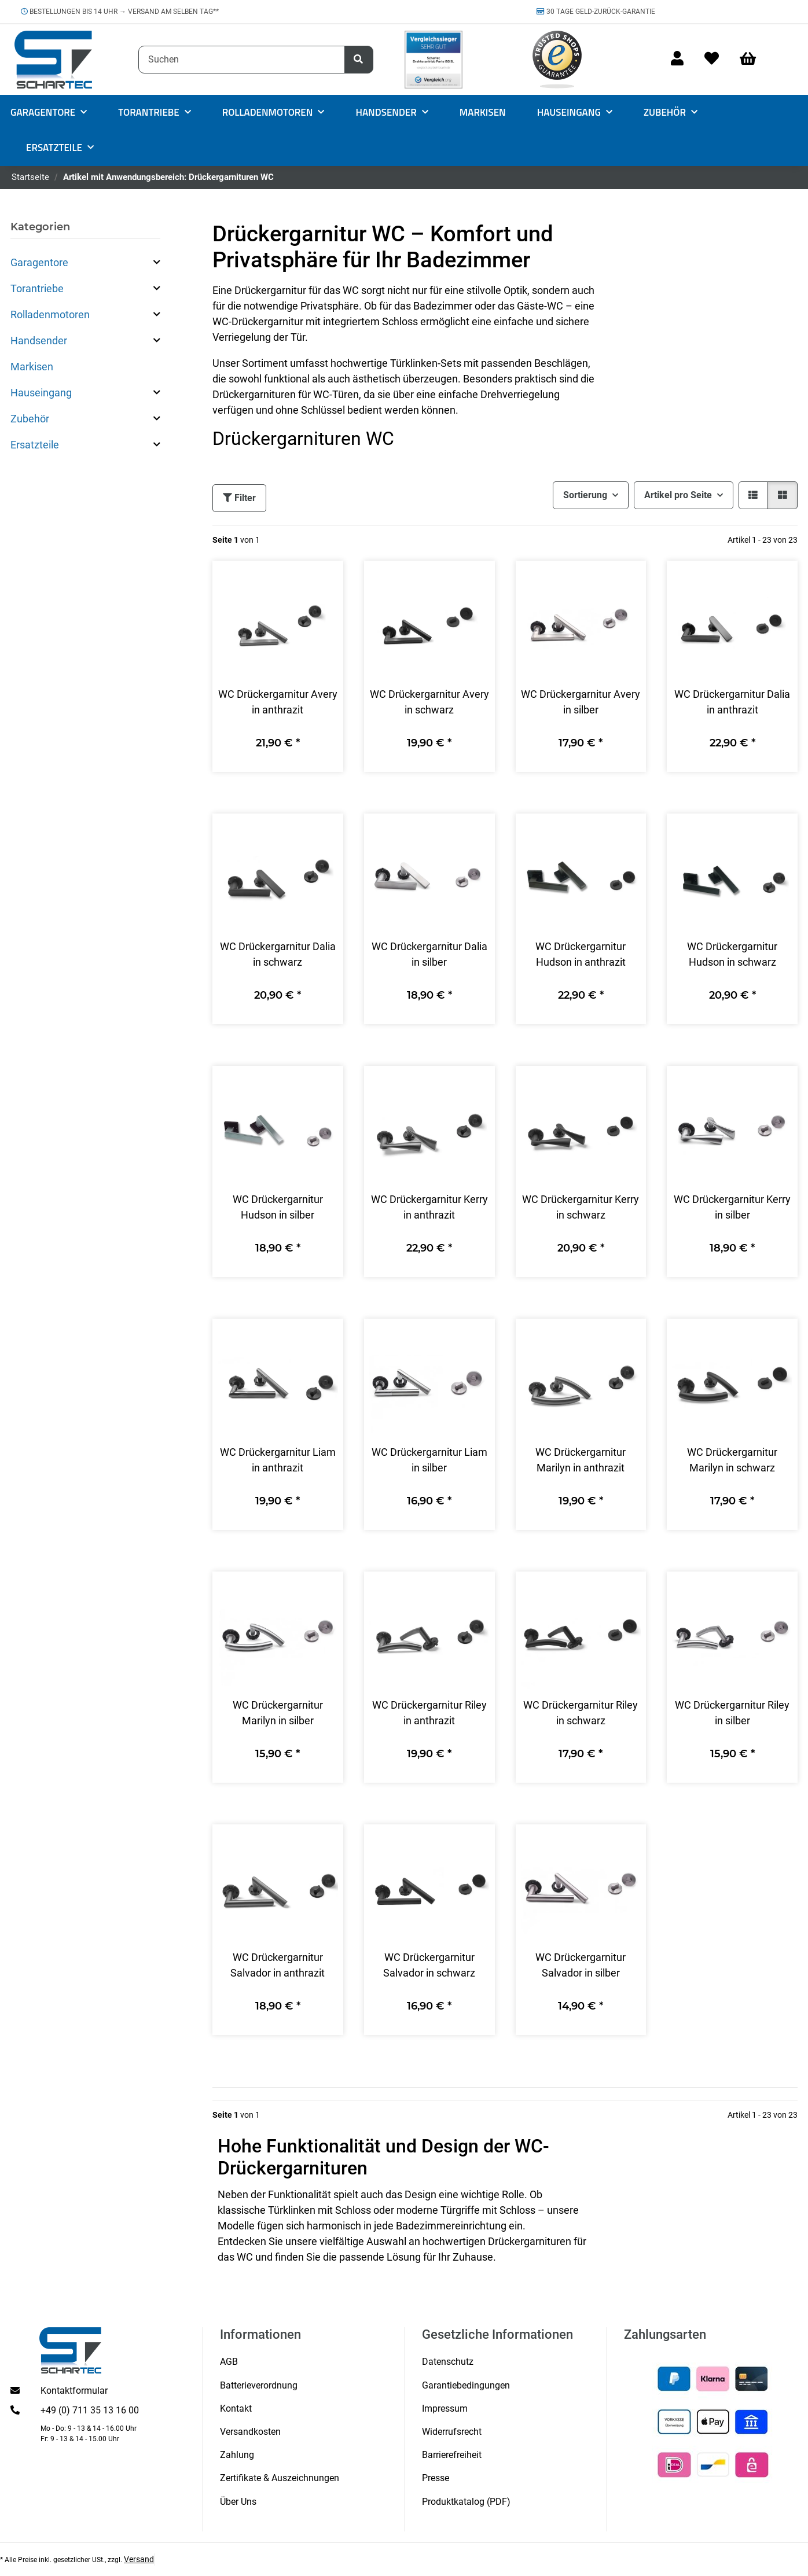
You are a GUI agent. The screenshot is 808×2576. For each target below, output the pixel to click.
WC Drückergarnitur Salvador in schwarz (429, 1965)
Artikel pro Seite (678, 495)
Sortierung (585, 495)
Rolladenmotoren (50, 314)
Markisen (31, 366)
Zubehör (29, 419)
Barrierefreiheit (452, 2454)
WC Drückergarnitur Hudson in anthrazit (580, 954)
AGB (229, 2361)
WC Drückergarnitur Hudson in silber (278, 1207)
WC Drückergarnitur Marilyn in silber (278, 1713)
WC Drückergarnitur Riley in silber (732, 1713)
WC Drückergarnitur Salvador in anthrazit (277, 1965)
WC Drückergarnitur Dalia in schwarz (278, 954)
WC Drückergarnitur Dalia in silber (429, 954)
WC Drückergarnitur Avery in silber (580, 702)
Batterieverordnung (259, 2385)
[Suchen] (241, 59)
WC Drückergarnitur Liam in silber (429, 1460)
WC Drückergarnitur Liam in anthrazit (278, 1460)
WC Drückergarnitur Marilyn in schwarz (732, 1460)
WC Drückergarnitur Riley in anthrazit (429, 1713)
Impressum (445, 2408)
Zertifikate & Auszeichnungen (279, 2477)
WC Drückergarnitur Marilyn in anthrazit (580, 1460)
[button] (677, 59)
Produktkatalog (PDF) (466, 2501)
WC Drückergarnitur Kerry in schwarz (580, 1207)
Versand (139, 2559)
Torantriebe (37, 288)
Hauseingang (41, 393)
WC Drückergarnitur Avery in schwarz (429, 702)
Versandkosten (250, 2431)
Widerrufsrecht (452, 2431)
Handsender (38, 340)
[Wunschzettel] (711, 59)
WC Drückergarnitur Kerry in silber (732, 1207)
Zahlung (237, 2454)
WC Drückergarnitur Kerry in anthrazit (429, 1207)
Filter (239, 497)
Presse (435, 2477)
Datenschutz (447, 2361)
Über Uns (238, 2501)
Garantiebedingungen (466, 2385)
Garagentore (39, 262)
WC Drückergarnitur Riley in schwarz (580, 1713)
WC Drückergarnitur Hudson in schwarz (732, 954)
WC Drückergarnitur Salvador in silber (580, 1965)
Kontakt (236, 2408)
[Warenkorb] (753, 59)
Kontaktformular (74, 2390)
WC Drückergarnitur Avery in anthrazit (277, 702)
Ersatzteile (34, 445)
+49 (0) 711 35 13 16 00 (90, 2410)
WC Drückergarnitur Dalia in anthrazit (732, 702)
